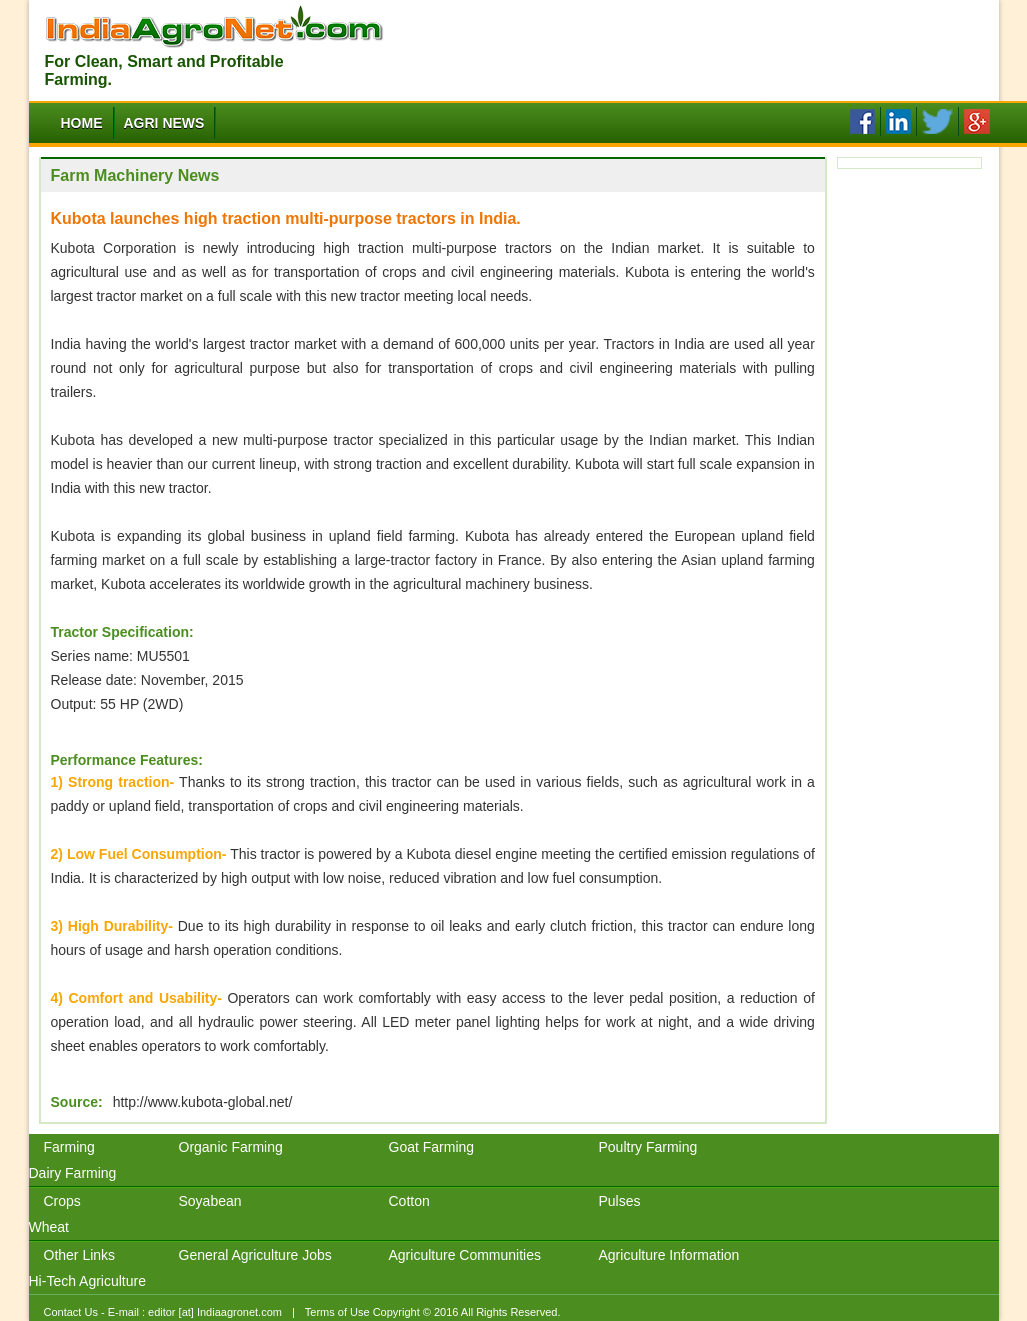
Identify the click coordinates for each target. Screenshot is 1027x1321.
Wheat (49, 1227)
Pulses (620, 1201)
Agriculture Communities (465, 1255)
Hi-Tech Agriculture (88, 1281)
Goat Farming (432, 1147)
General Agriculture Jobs (255, 1255)
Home (82, 123)
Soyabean (210, 1201)
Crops (62, 1201)
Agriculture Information (669, 1255)
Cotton (409, 1201)
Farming (69, 1147)
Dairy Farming (73, 1173)
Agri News (164, 123)
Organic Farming (231, 1147)
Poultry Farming (648, 1147)
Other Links (80, 1255)
